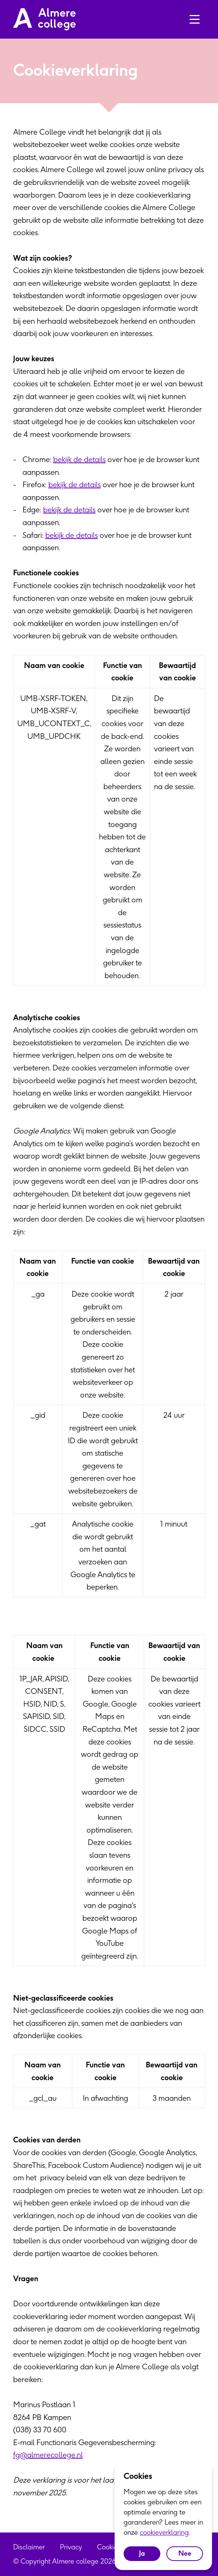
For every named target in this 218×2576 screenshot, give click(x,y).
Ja (142, 2553)
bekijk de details (79, 459)
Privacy (71, 2547)
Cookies (109, 2547)
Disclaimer (29, 2547)
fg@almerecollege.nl (48, 2454)
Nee (184, 2553)
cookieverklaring (164, 2532)
